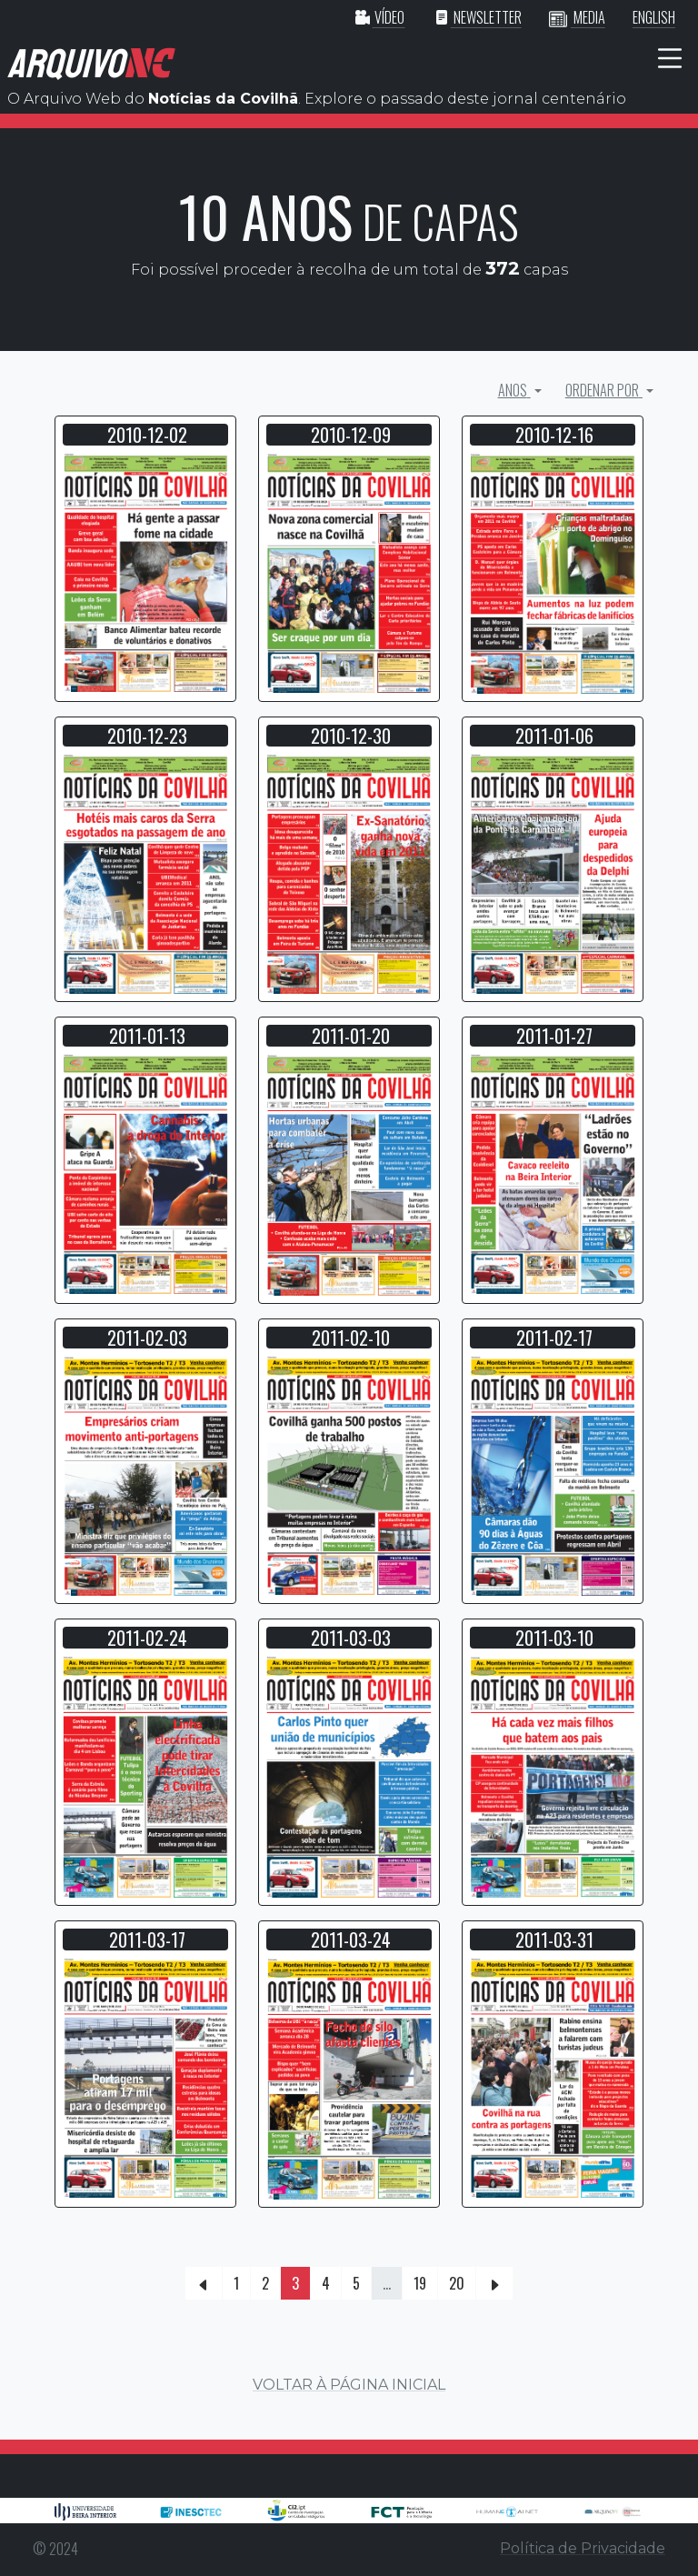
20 (456, 2283)
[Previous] (203, 2283)
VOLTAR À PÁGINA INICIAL (349, 2384)
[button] (145, 572)
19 (420, 2283)
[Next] (494, 2283)
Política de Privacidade (582, 2548)
